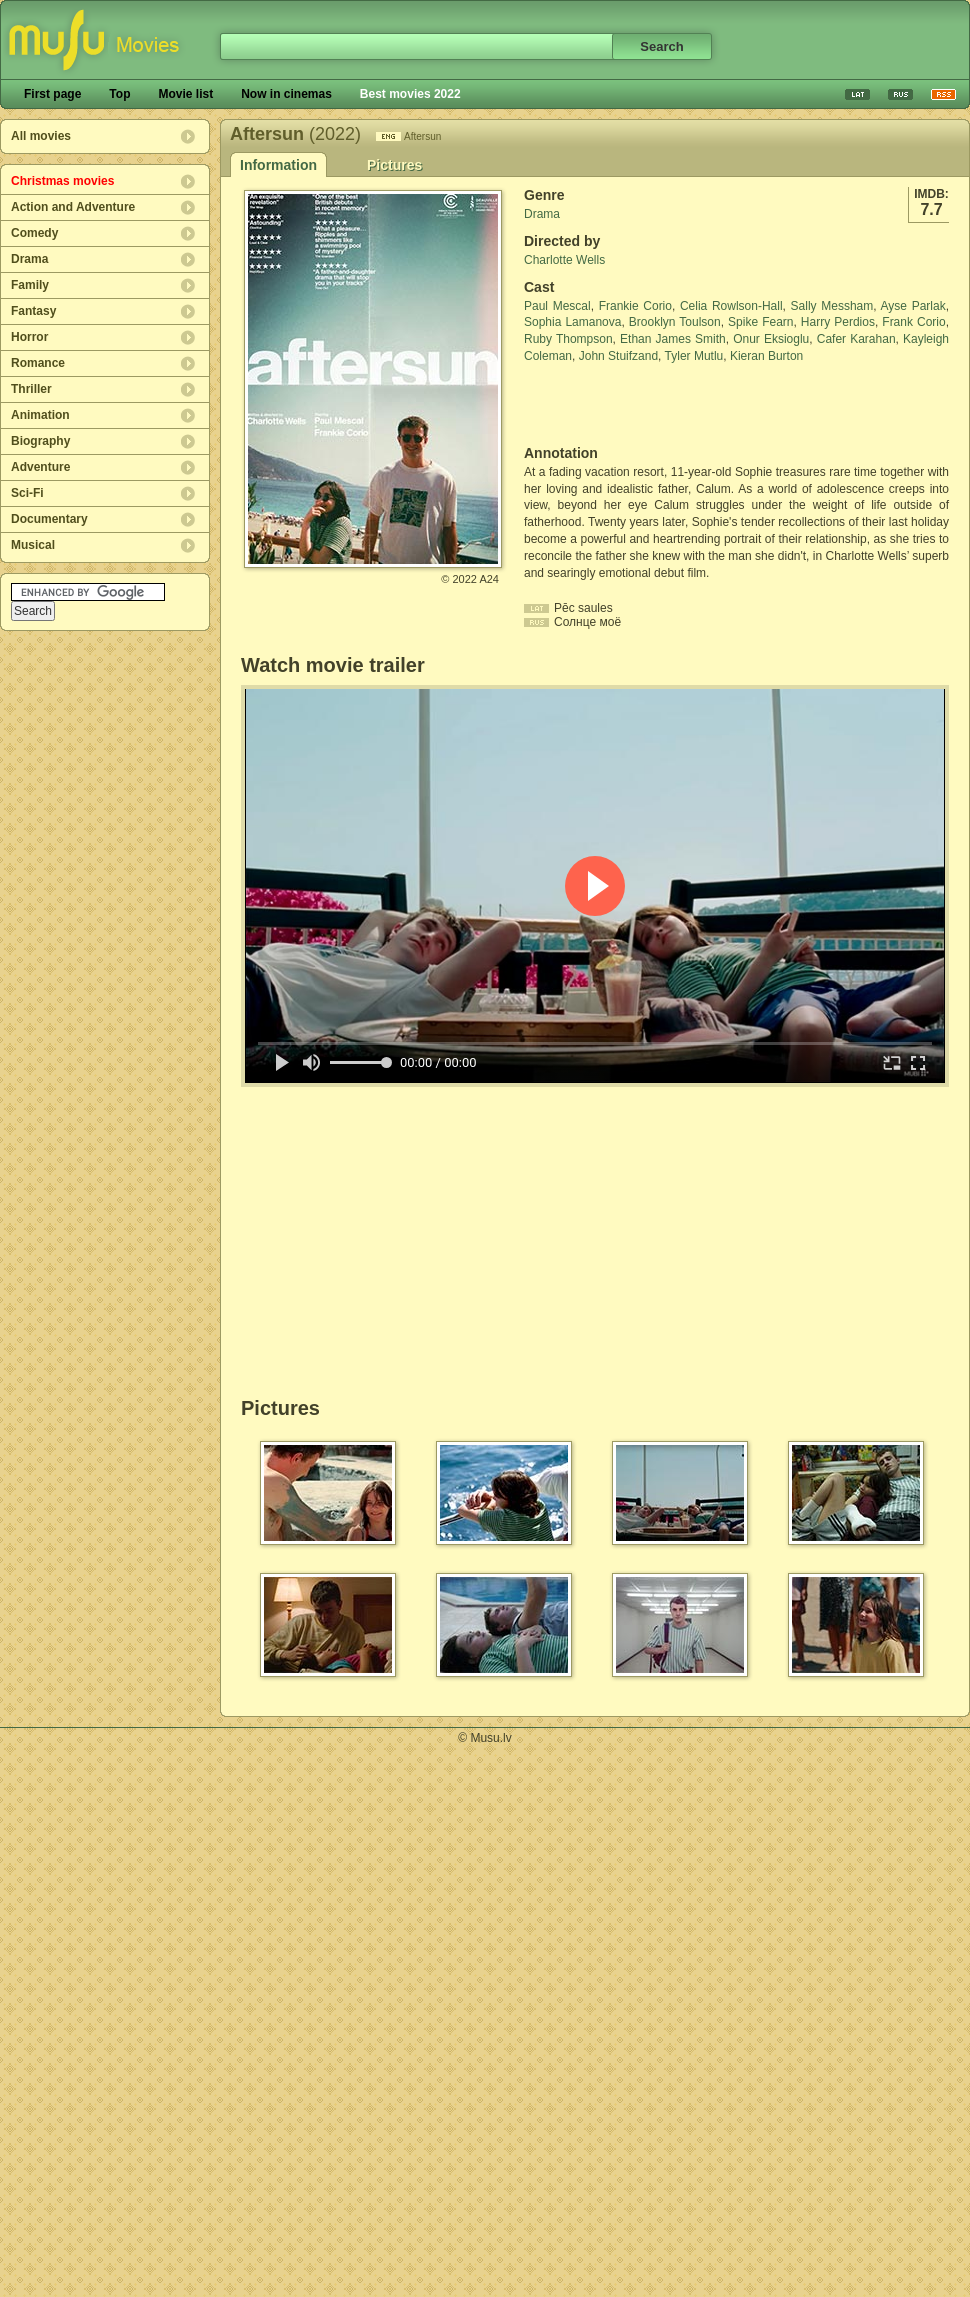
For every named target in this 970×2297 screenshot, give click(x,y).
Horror (29, 337)
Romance (38, 363)
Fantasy (33, 311)
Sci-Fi (27, 493)
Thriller (31, 389)
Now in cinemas (286, 94)
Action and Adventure (73, 207)
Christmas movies (62, 181)
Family (30, 285)
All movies (41, 136)
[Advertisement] (641, 405)
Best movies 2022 (410, 94)
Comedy (34, 233)
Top (119, 94)
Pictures (394, 165)
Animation (40, 415)
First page (52, 94)
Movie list (185, 94)
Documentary (49, 519)
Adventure (40, 467)
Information (278, 165)
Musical (33, 545)
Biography (40, 441)
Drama (29, 259)
